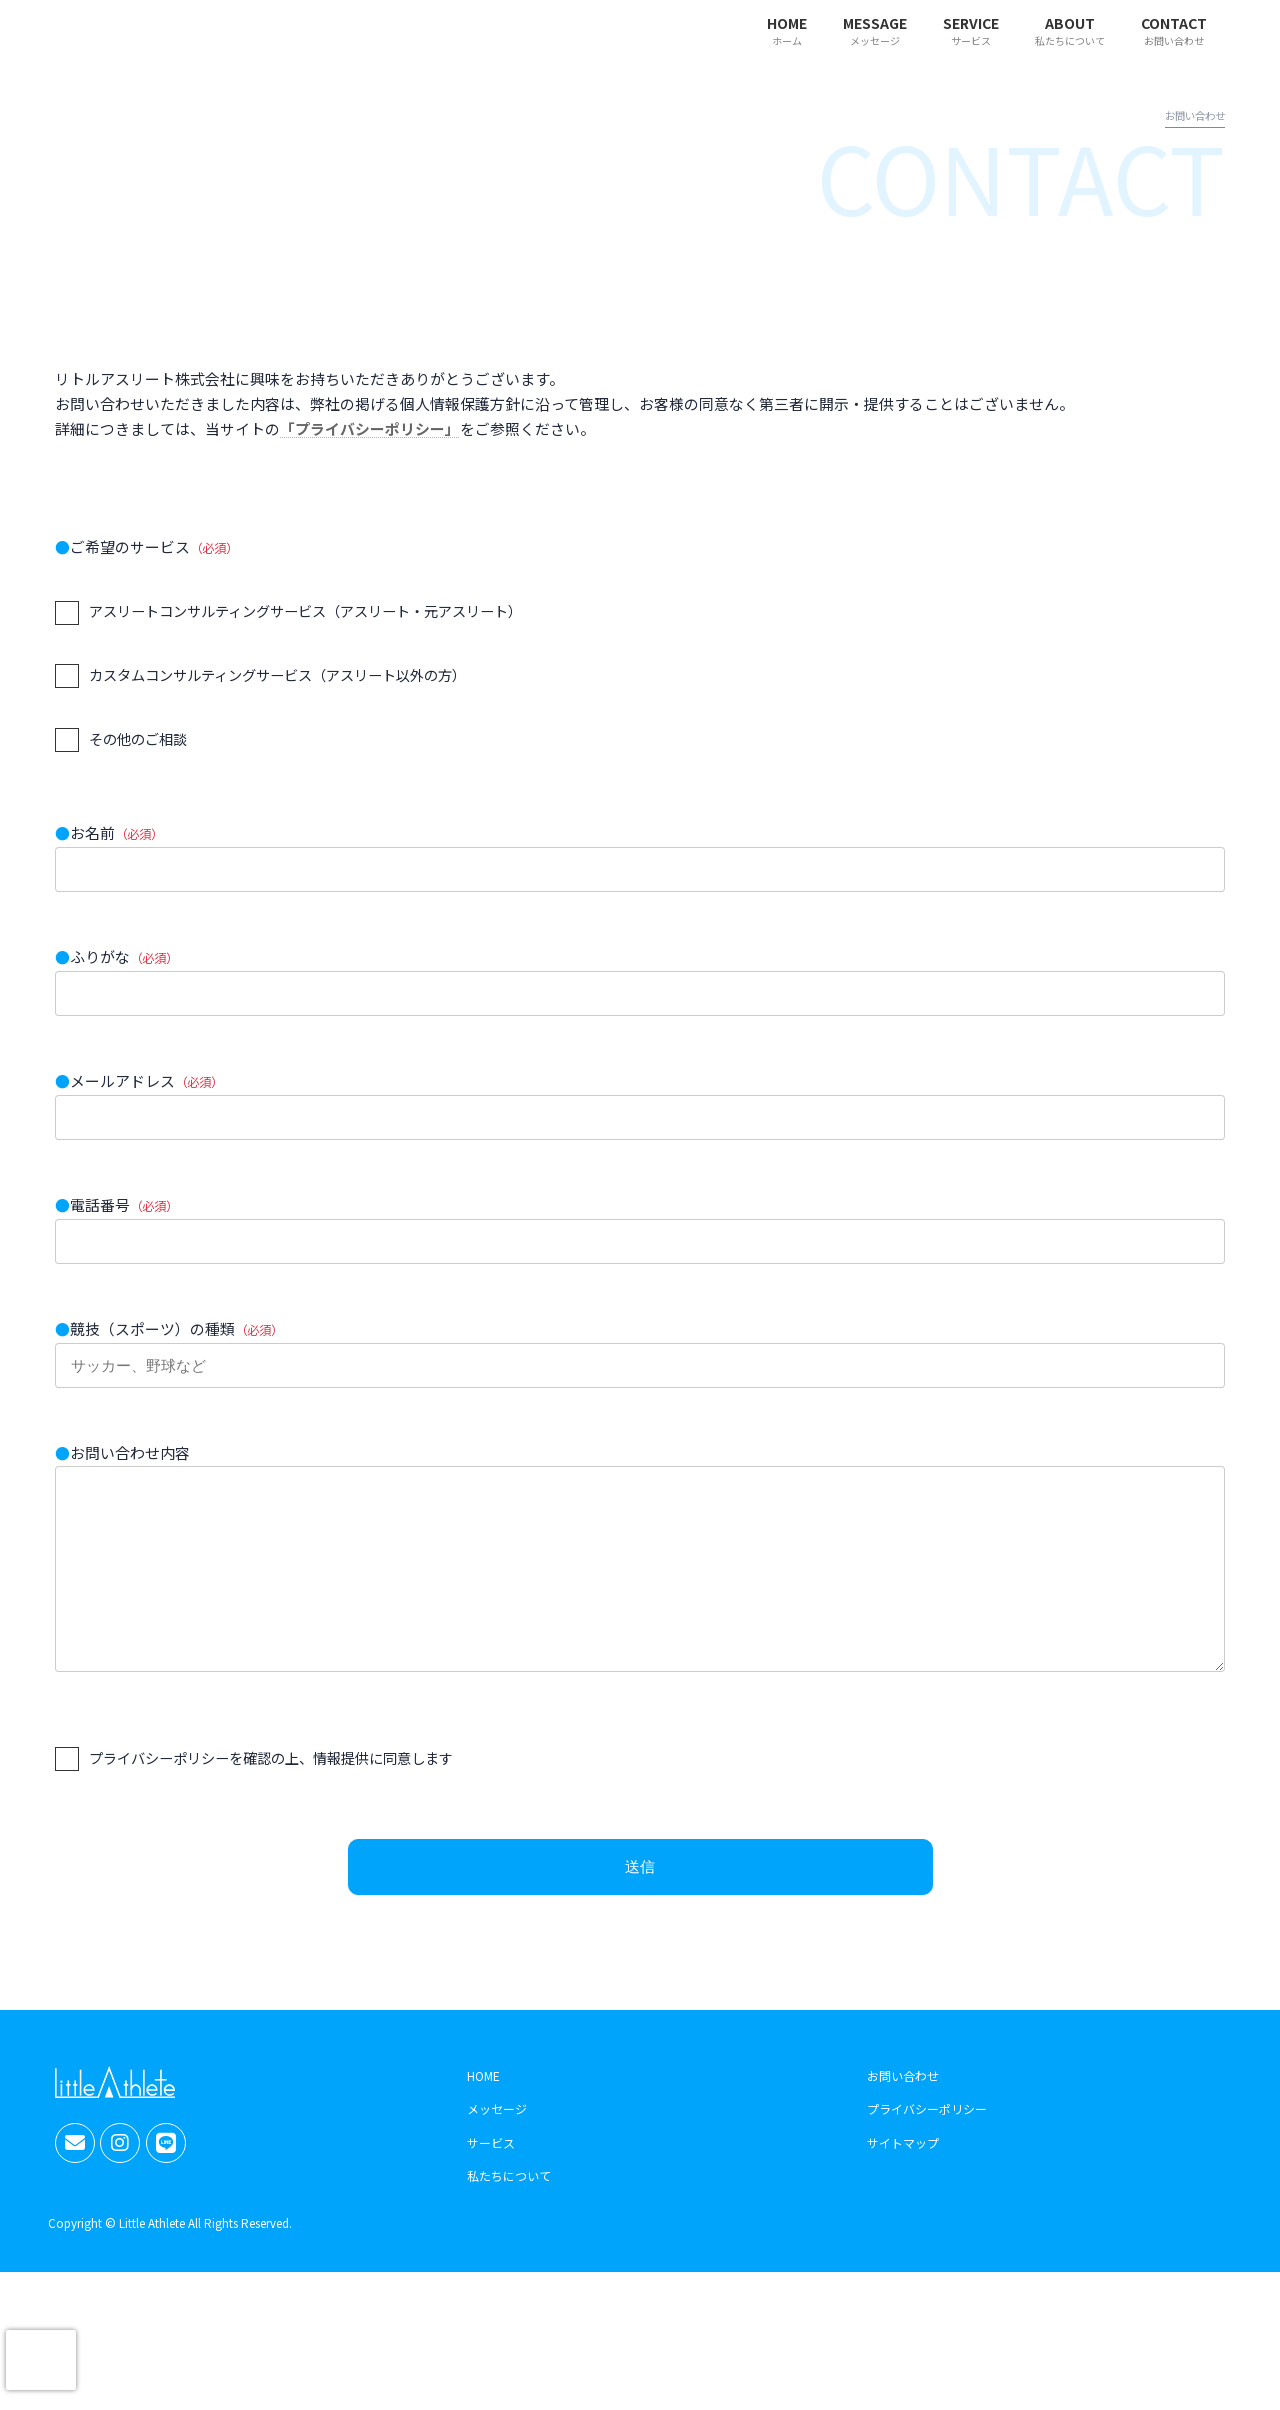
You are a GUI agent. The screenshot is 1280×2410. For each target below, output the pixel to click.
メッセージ (497, 2138)
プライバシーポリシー (927, 2138)
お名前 (640, 861)
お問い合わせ (903, 2104)
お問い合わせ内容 (640, 1579)
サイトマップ (903, 2172)
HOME (483, 2104)
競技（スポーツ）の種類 (640, 1357)
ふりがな (640, 985)
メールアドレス (640, 1109)
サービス (491, 2172)
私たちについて (509, 2205)
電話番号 (640, 1233)
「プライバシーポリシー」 (370, 428)
